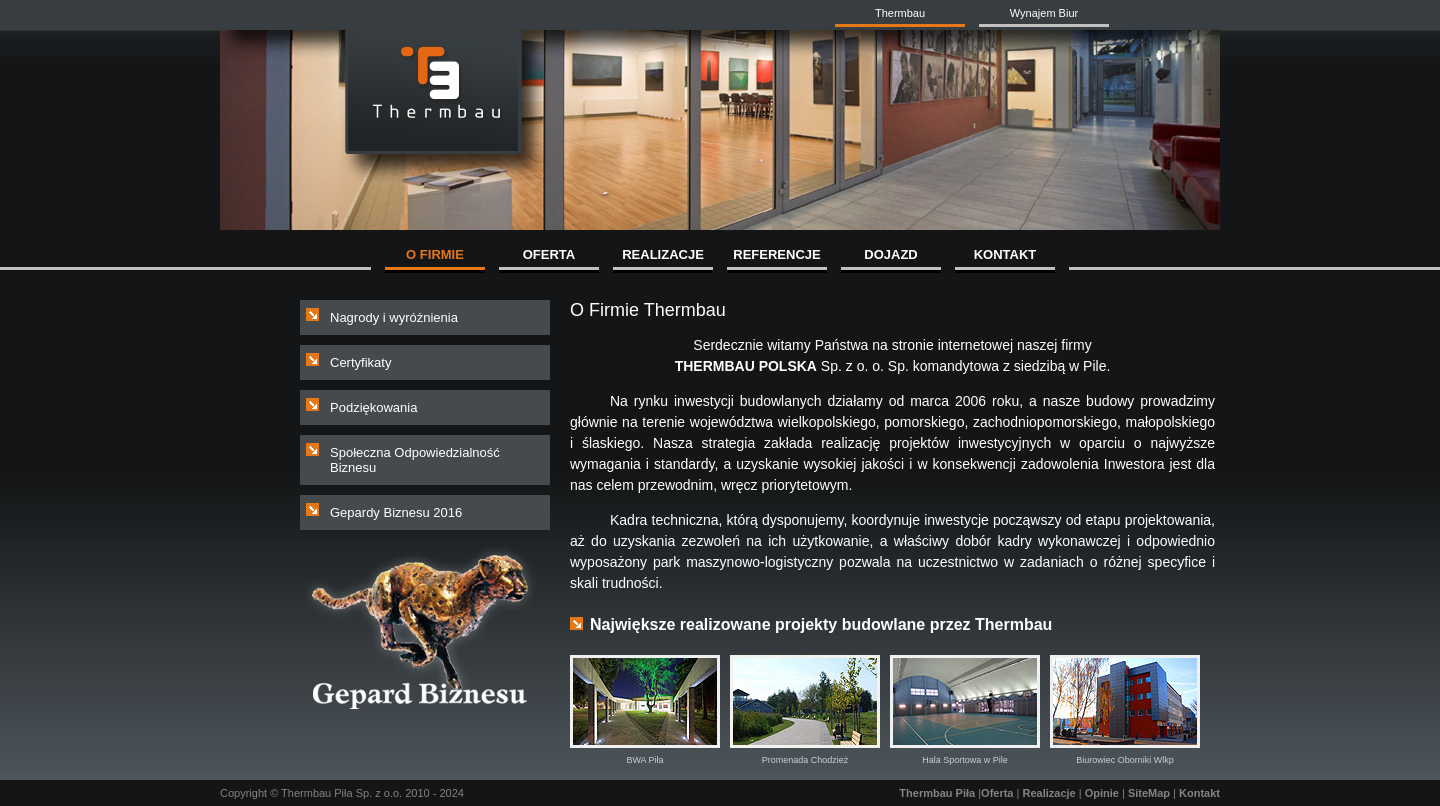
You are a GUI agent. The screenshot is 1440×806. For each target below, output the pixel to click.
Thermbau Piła (937, 793)
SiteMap (1149, 793)
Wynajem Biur (1044, 13)
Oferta (997, 793)
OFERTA (549, 254)
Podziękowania (373, 407)
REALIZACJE (663, 254)
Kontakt (1199, 793)
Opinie (1102, 793)
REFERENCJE (776, 254)
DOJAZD (890, 254)
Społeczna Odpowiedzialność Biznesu (415, 460)
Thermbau (900, 13)
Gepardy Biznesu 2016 (396, 512)
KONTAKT (1005, 254)
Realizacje (1048, 793)
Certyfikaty (360, 362)
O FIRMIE (435, 254)
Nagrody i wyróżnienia (394, 317)
